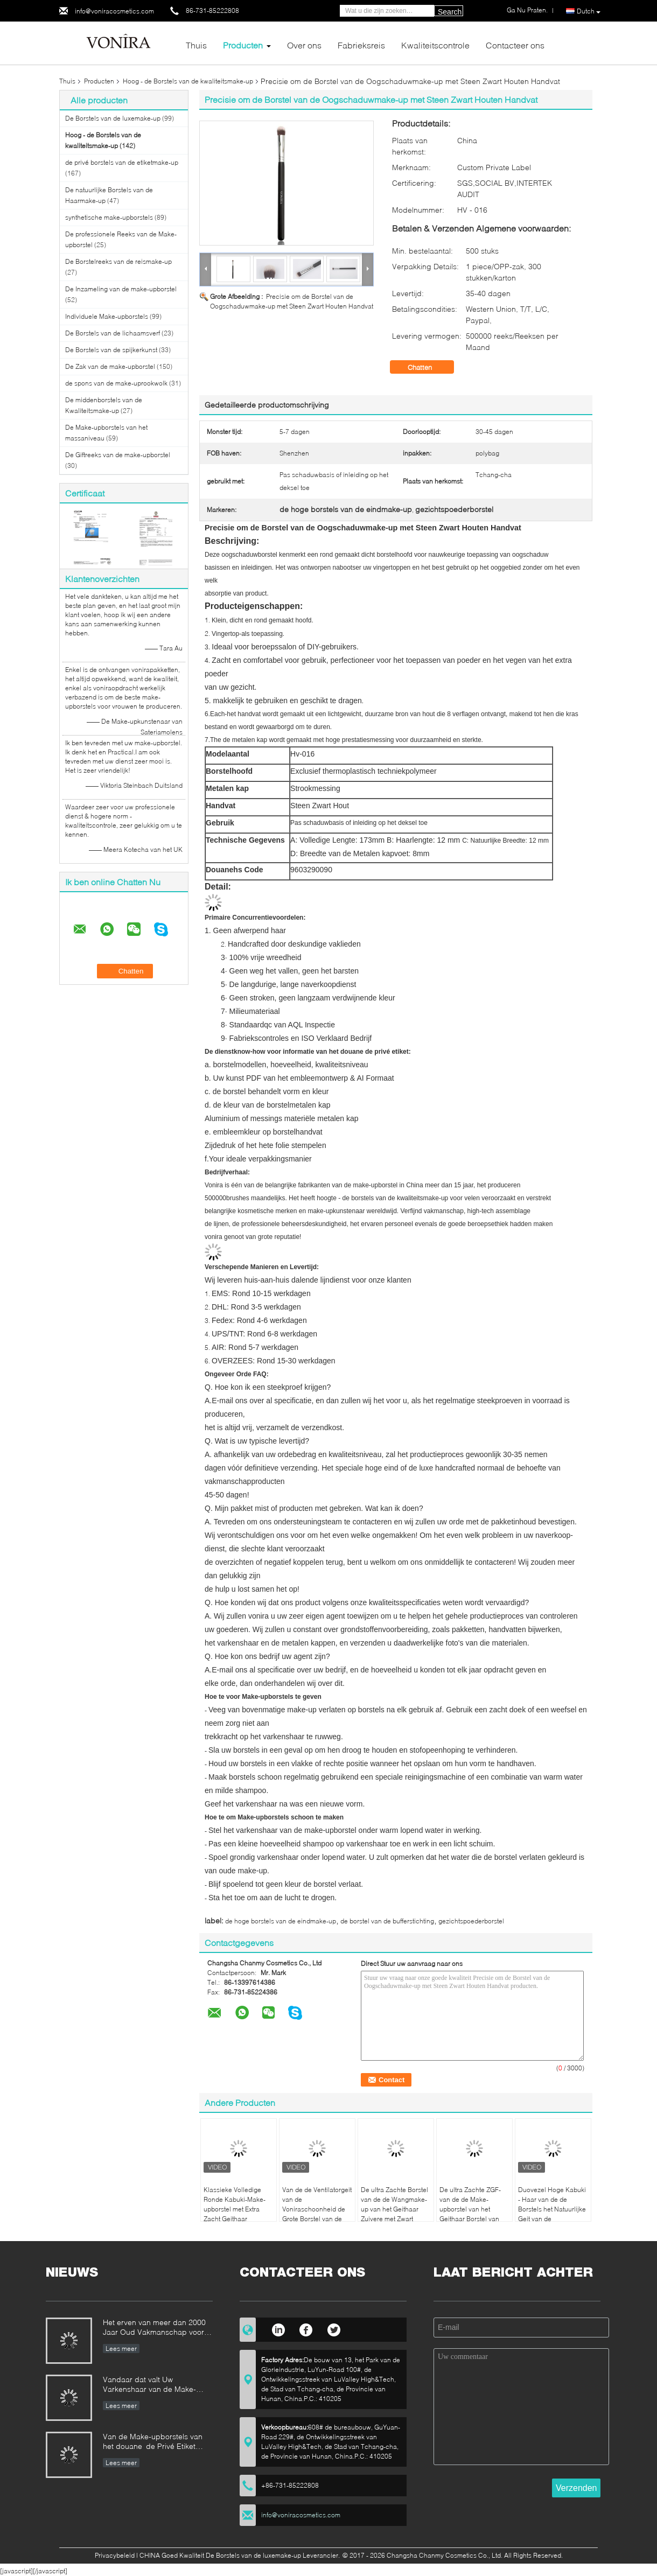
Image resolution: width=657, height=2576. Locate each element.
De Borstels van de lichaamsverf (112, 333)
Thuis (196, 45)
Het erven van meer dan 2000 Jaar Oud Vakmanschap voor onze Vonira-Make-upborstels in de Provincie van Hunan (158, 2328)
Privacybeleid (115, 2555)
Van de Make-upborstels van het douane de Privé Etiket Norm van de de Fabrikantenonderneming (152, 2442)
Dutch (588, 11)
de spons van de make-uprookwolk (116, 383)
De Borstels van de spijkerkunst (111, 350)
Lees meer (121, 2348)
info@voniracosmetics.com (114, 11)
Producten (243, 45)
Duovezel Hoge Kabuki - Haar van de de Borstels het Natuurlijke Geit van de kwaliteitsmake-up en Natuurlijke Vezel (552, 2214)
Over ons (304, 45)
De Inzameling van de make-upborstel (121, 289)
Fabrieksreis (361, 45)
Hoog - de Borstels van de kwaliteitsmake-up (188, 81)
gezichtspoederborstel (471, 1921)
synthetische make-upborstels (109, 217)
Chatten (427, 367)
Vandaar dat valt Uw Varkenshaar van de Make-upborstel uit (149, 2385)
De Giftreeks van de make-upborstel (117, 455)
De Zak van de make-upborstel (110, 366)
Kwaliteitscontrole (435, 45)
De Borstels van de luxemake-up (112, 118)
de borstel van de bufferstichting (387, 1921)
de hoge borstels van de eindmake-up (280, 1921)
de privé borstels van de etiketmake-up (121, 162)
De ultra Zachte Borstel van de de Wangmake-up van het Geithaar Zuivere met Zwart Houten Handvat (394, 2209)
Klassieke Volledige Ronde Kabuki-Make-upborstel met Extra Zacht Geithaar (234, 2204)
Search (450, 12)
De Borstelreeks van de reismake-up (118, 261)
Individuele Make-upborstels (106, 316)
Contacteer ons (515, 45)
